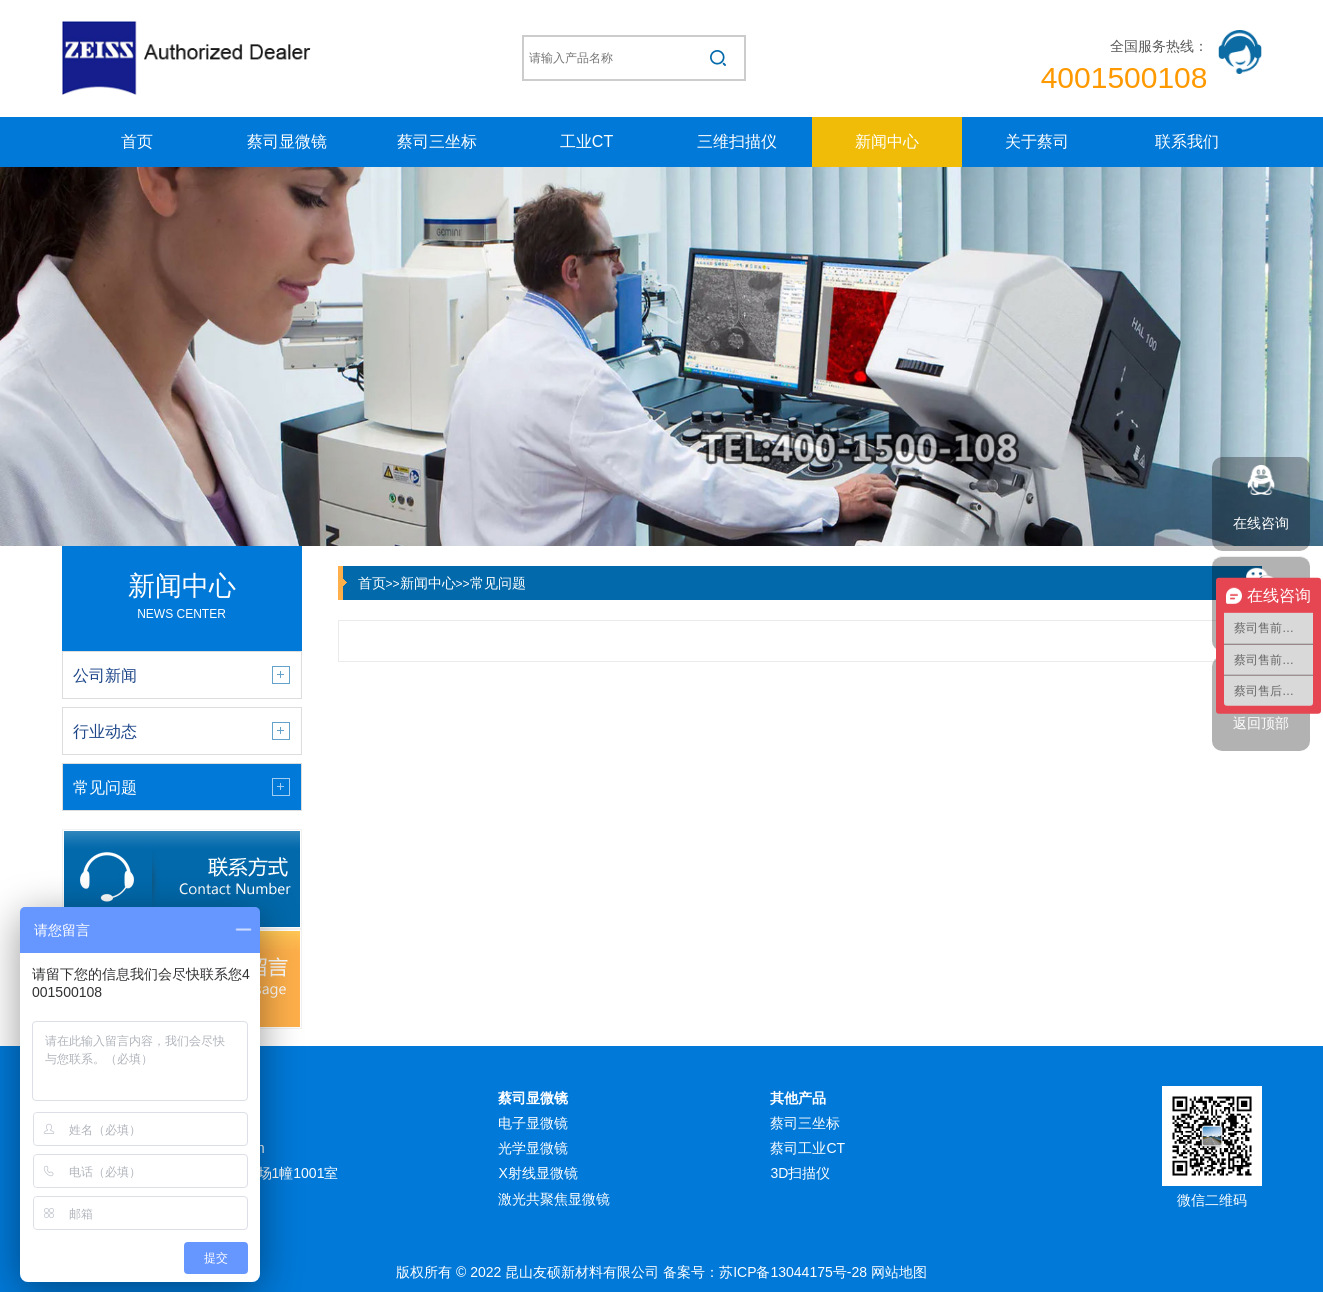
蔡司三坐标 (437, 141)
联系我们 (1187, 141)
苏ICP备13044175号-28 (793, 1272)
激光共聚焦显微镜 (554, 1199)
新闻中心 (887, 141)
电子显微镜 (533, 1123)
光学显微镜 (533, 1148)
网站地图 (899, 1272)
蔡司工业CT (807, 1148)
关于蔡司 (1037, 141)
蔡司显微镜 (287, 141)
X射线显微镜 (537, 1173)
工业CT (586, 141)
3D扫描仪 (800, 1173)
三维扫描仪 (737, 141)
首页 (137, 141)
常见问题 (498, 583)
